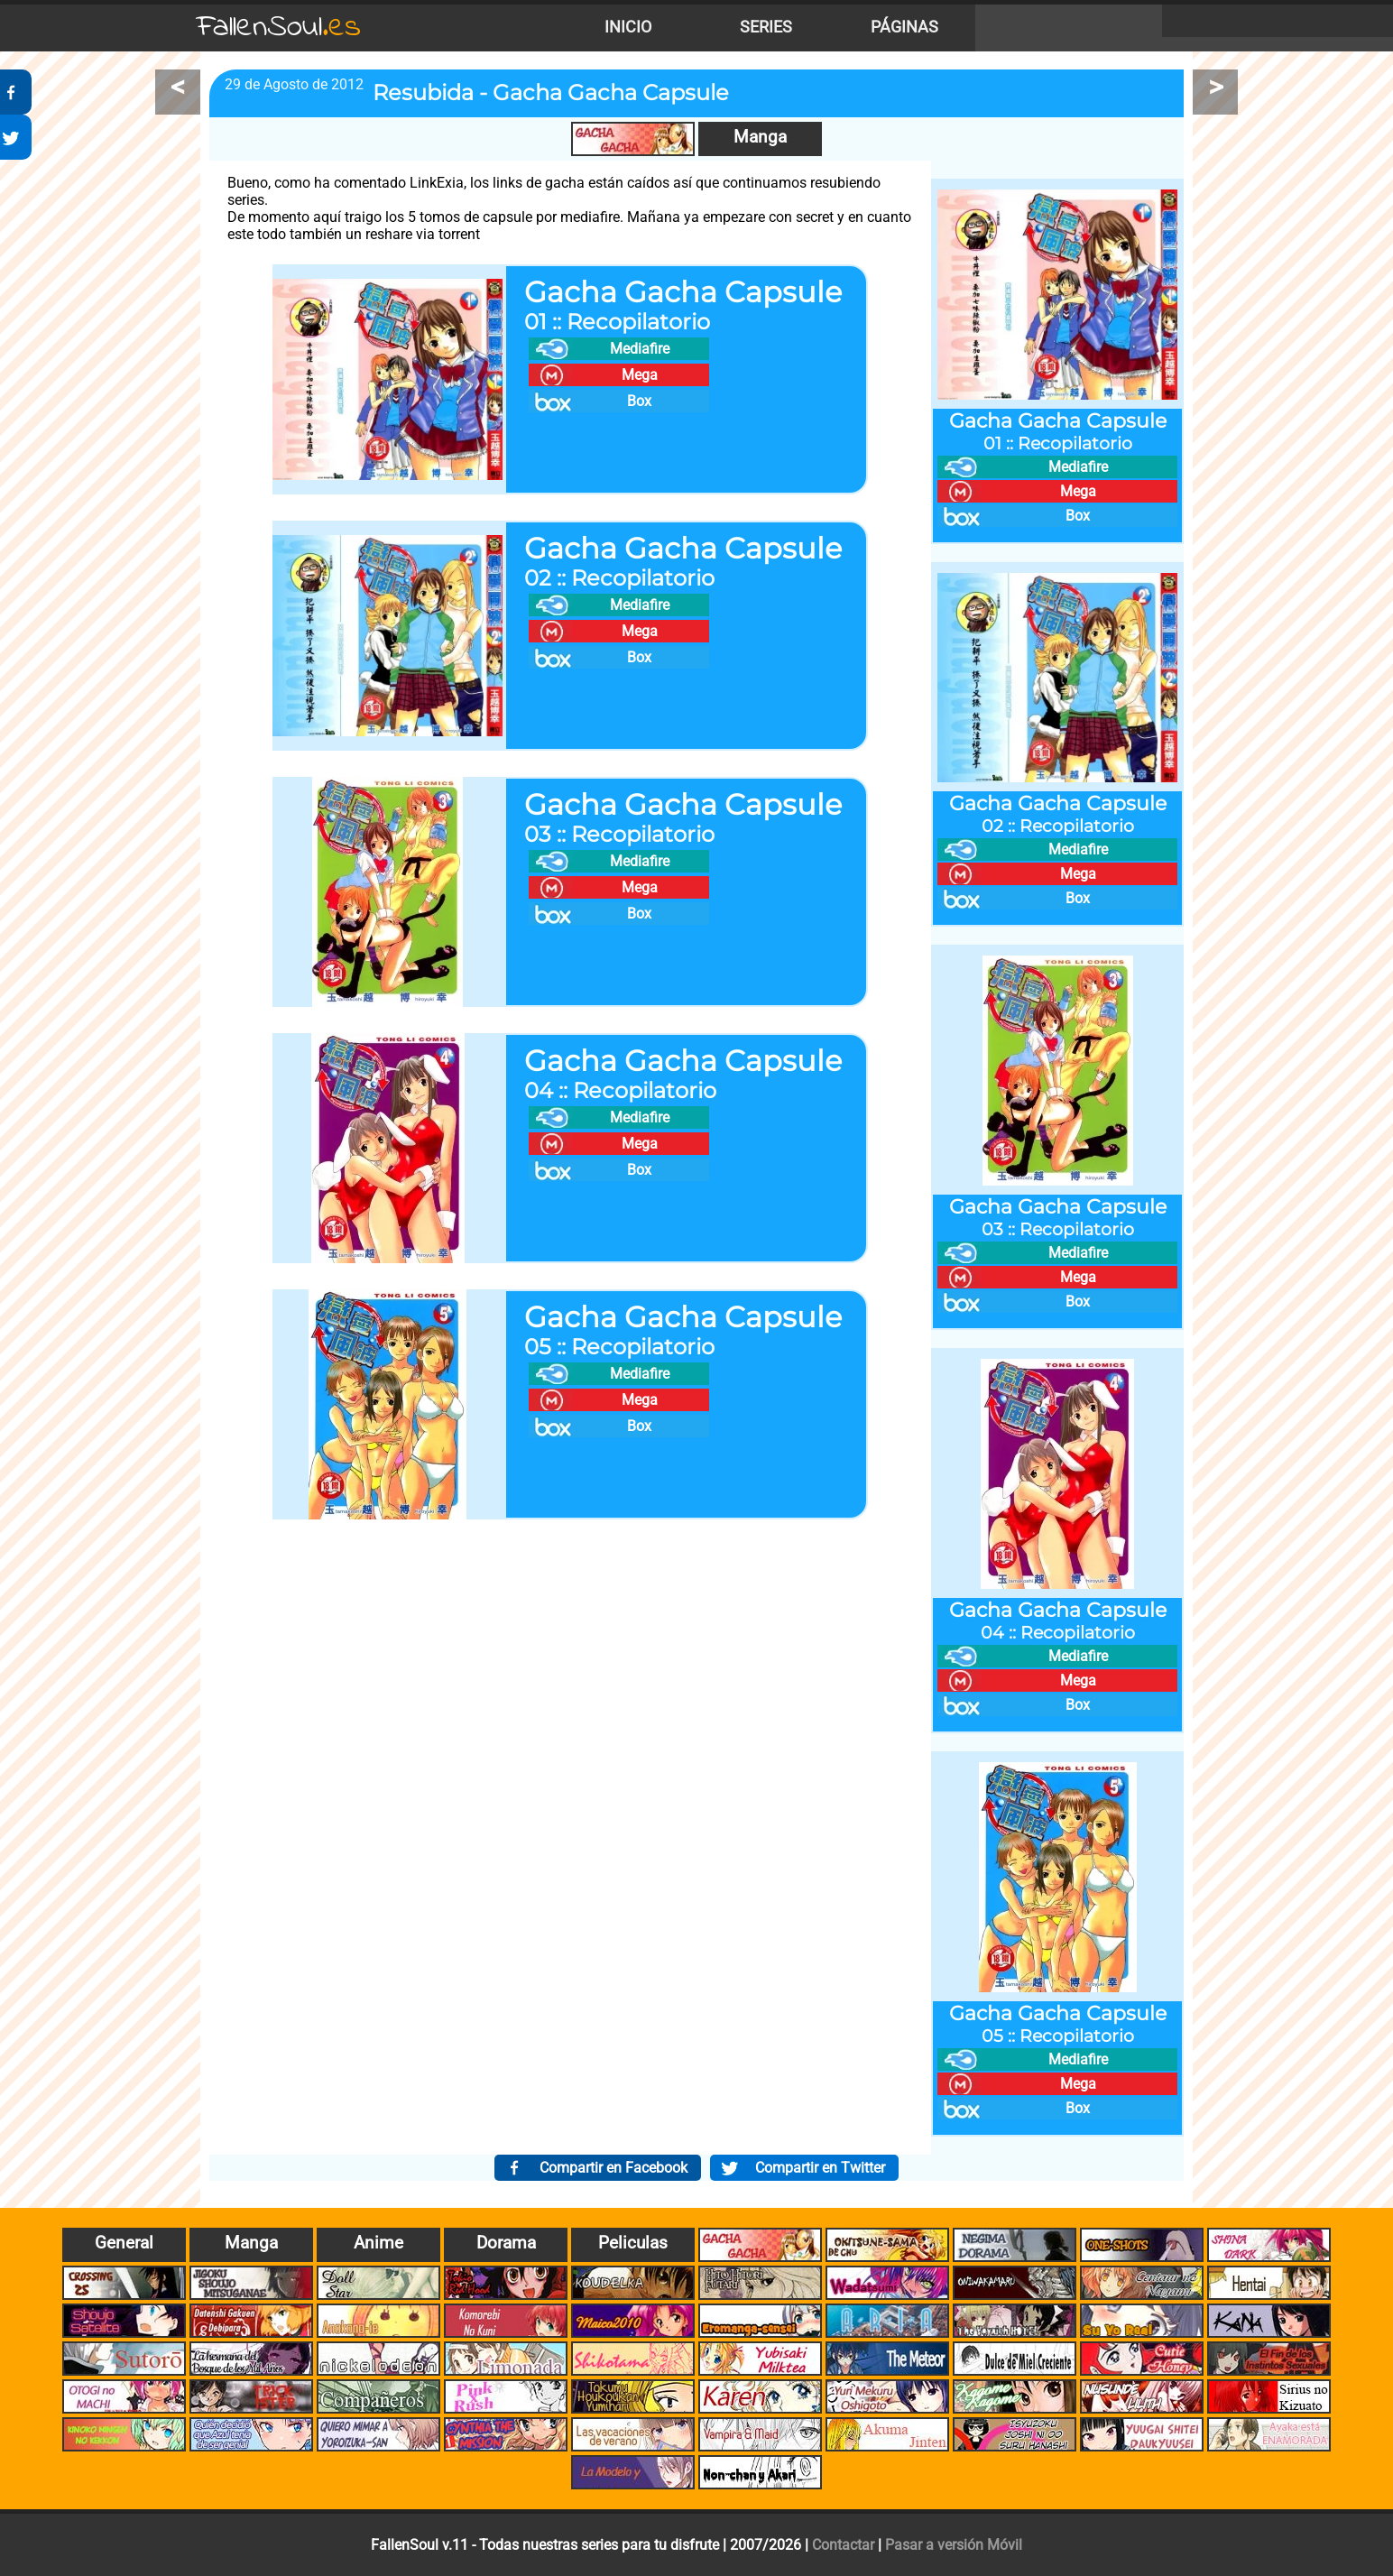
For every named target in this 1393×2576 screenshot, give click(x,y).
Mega (640, 374)
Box (639, 401)
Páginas (904, 27)
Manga (760, 136)
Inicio (627, 27)
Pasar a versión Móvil (953, 2544)
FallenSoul (279, 28)
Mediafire (639, 348)
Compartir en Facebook (613, 2167)
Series (766, 27)
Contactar (843, 2544)
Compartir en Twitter (820, 2167)
